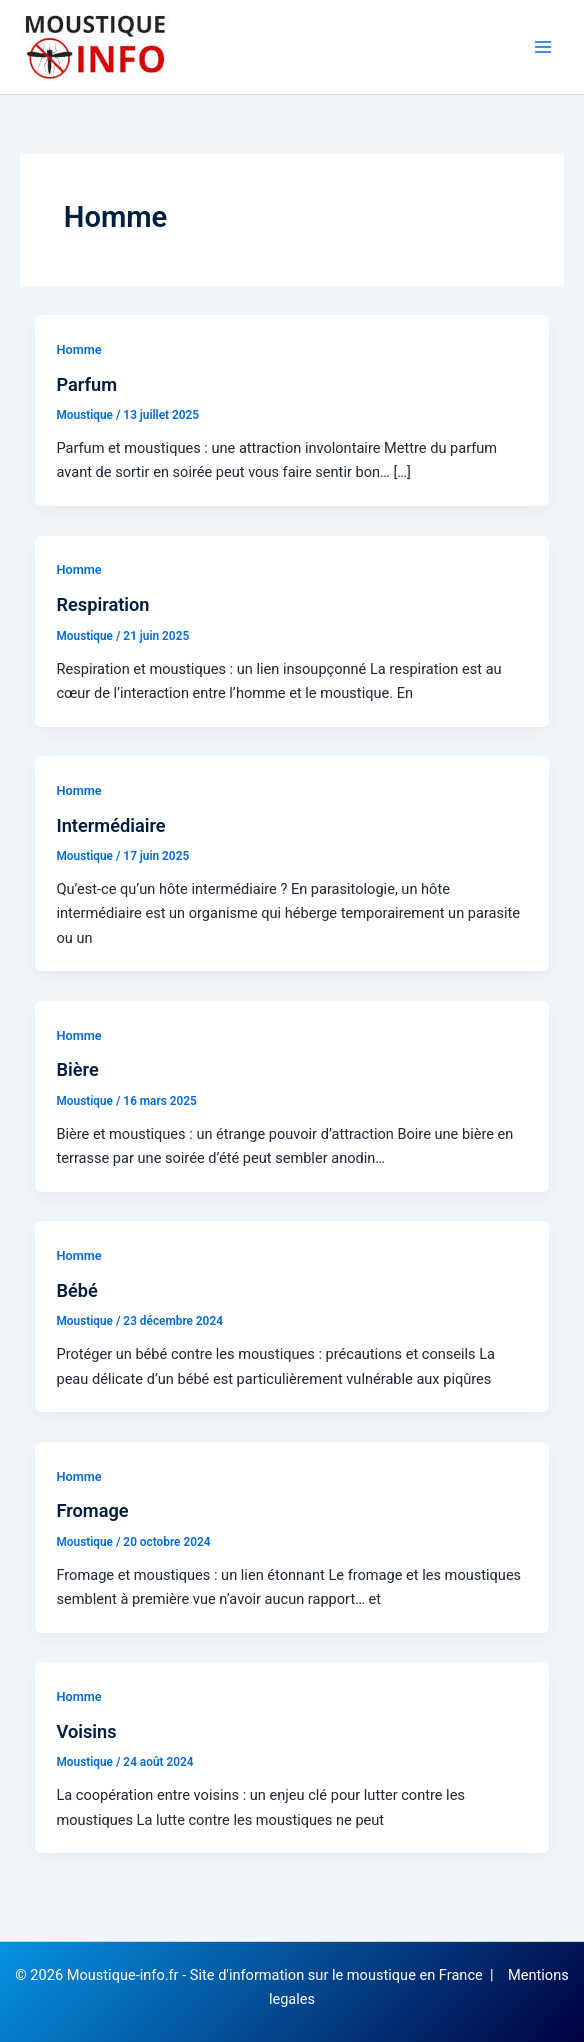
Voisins (86, 1731)
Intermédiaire (110, 825)
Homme (78, 349)
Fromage (92, 1510)
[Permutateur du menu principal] (543, 47)
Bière (77, 1069)
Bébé (76, 1290)
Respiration (102, 604)
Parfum (86, 384)
